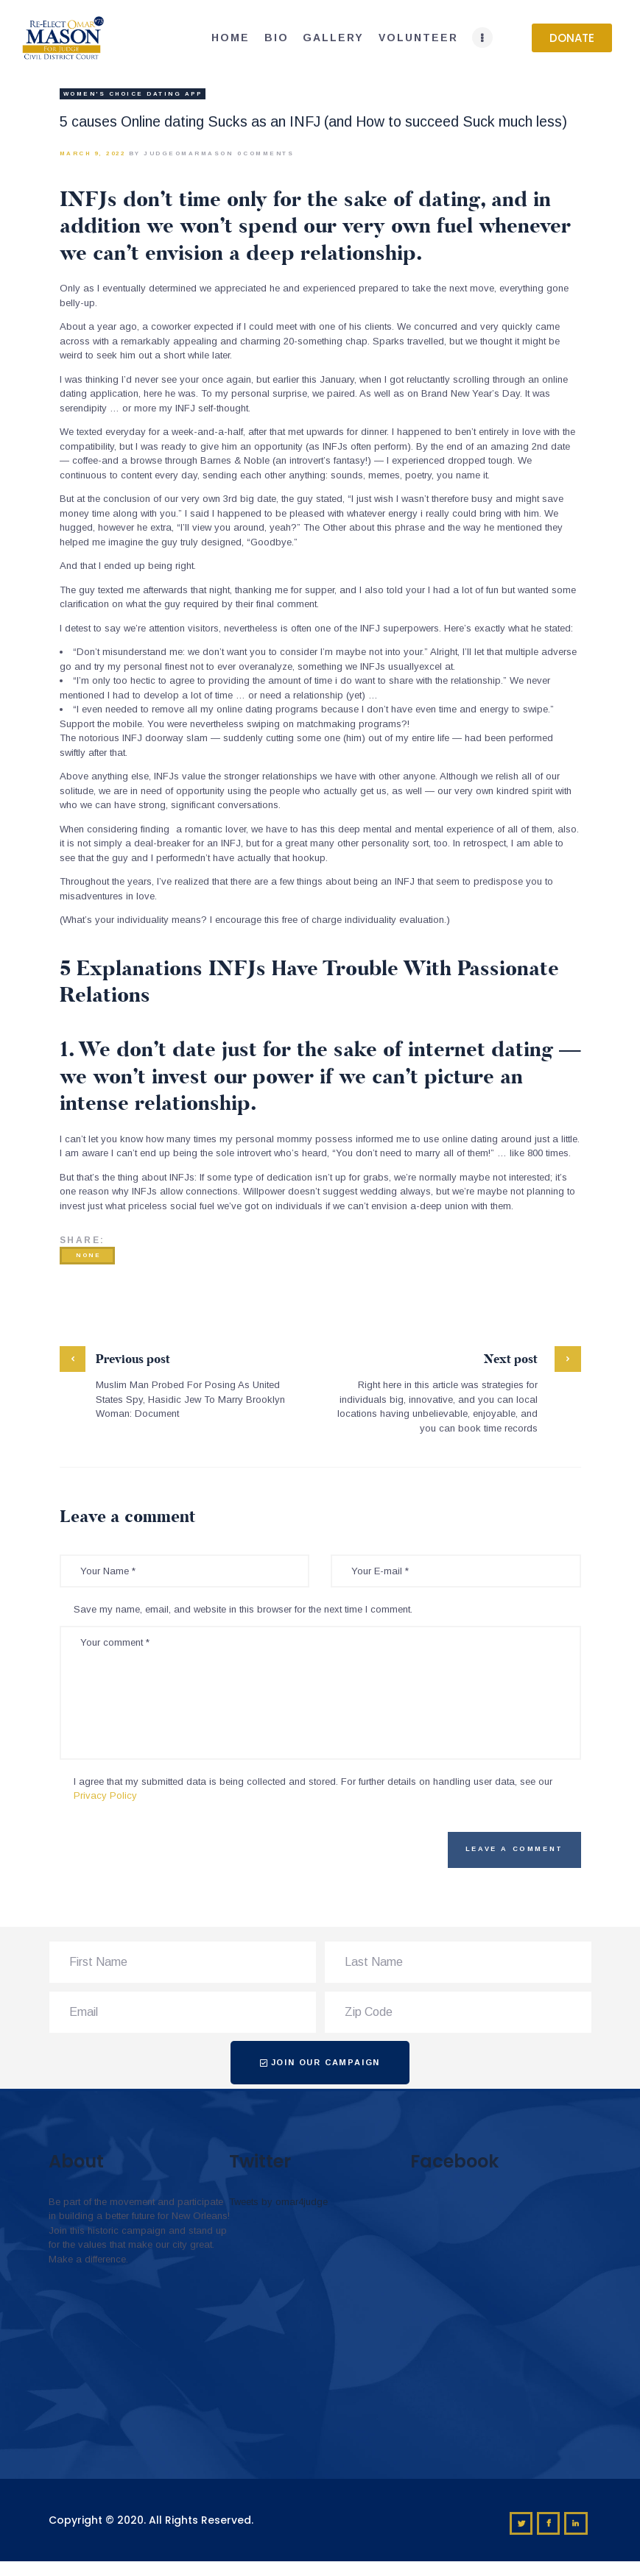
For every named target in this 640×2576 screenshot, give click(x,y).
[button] (572, 38)
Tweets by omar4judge (278, 2201)
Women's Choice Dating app (133, 94)
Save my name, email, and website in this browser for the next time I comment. (243, 1609)
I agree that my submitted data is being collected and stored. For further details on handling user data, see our (313, 1789)
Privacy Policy (105, 1795)
